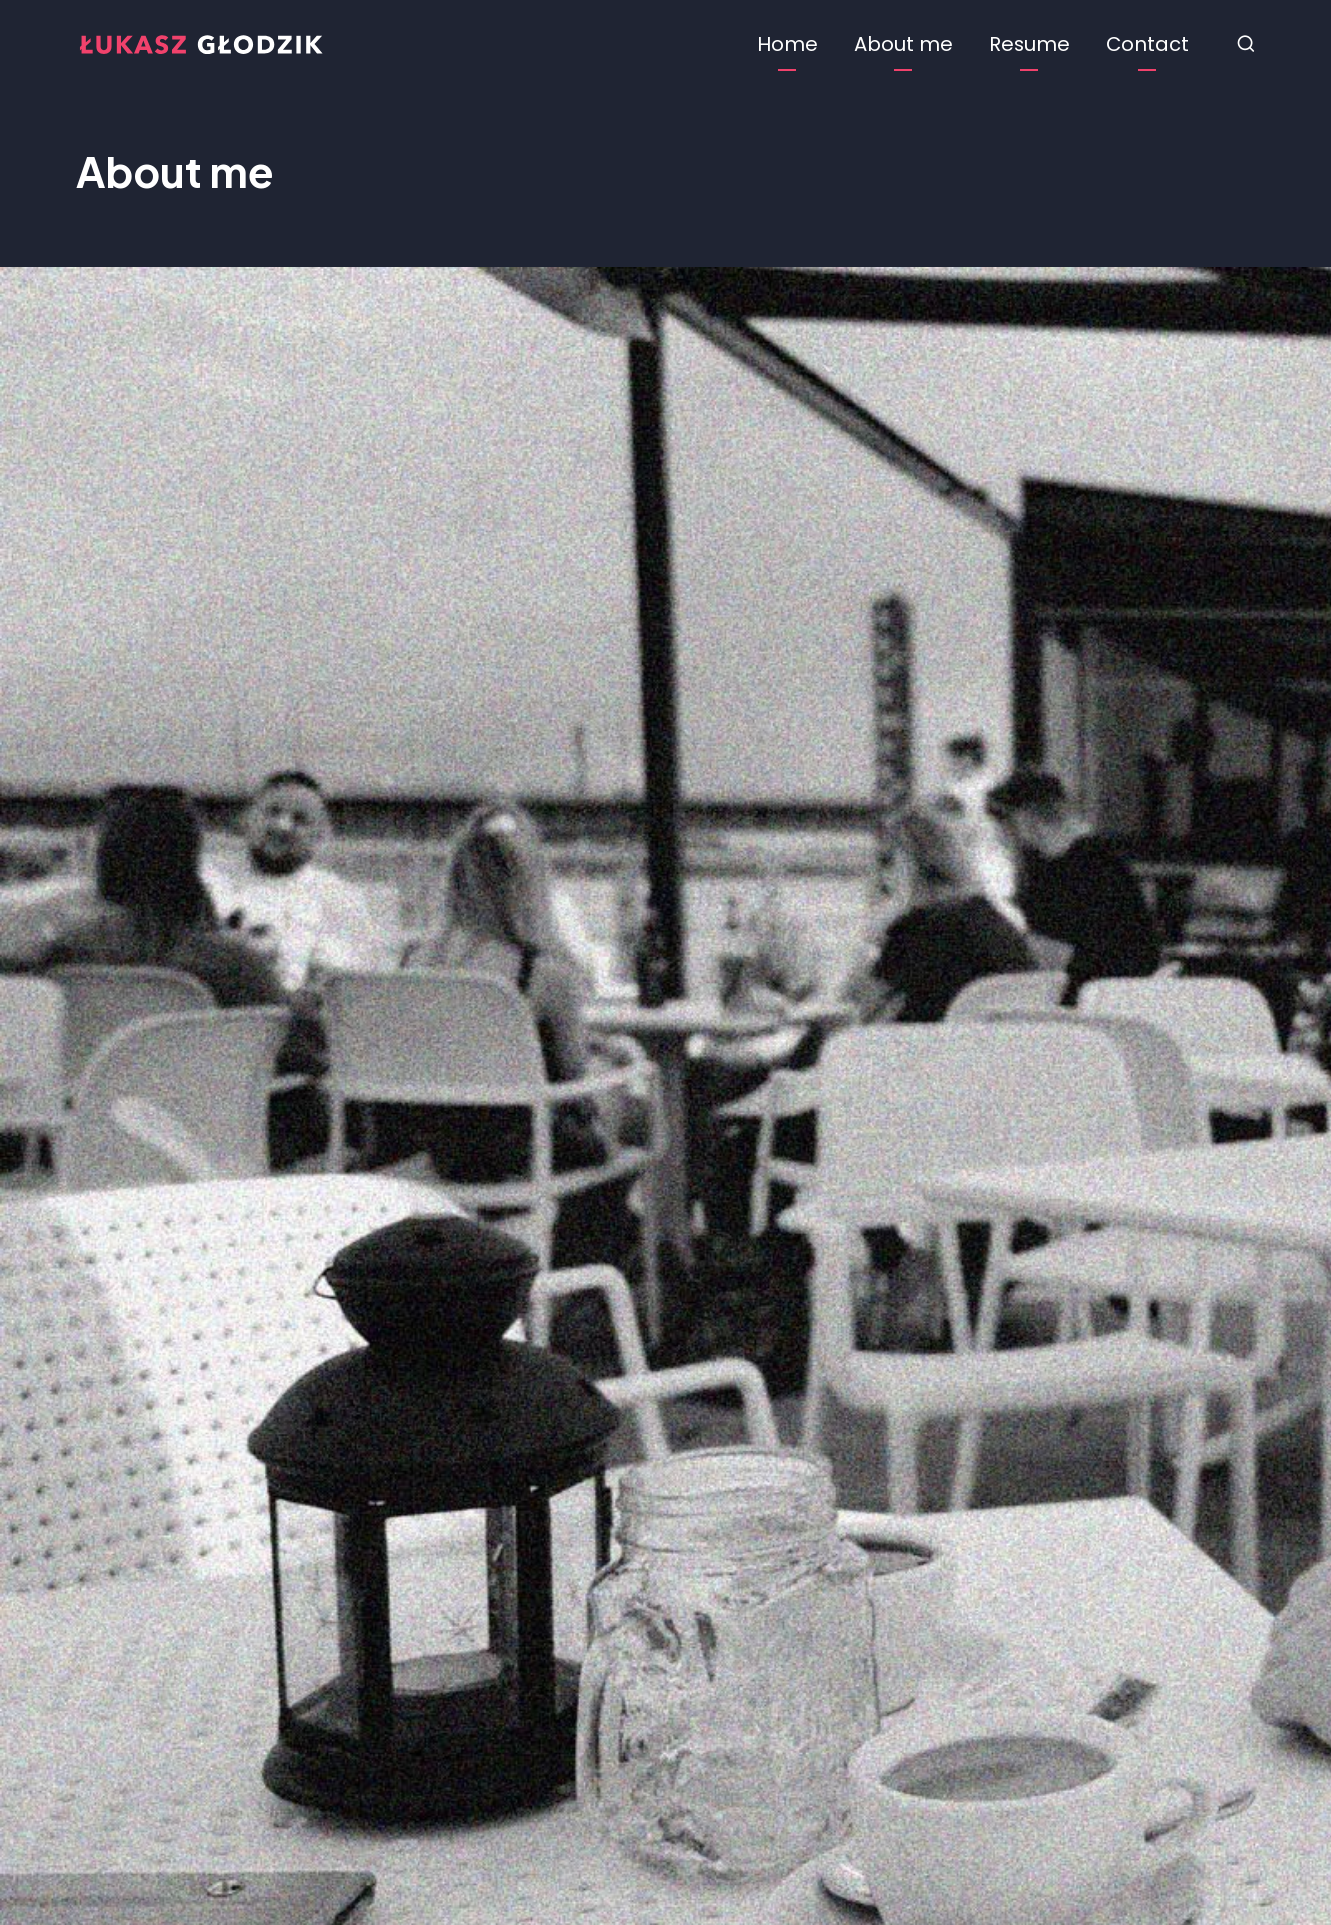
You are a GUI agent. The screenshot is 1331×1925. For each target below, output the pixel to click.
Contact (1147, 44)
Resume (1029, 44)
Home (787, 44)
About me (903, 44)
